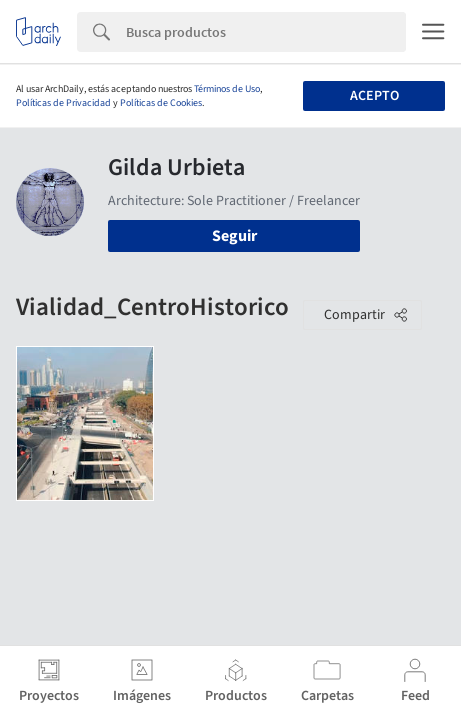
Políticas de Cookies (161, 103)
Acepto (374, 96)
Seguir (234, 236)
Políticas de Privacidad (63, 103)
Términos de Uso (227, 89)
